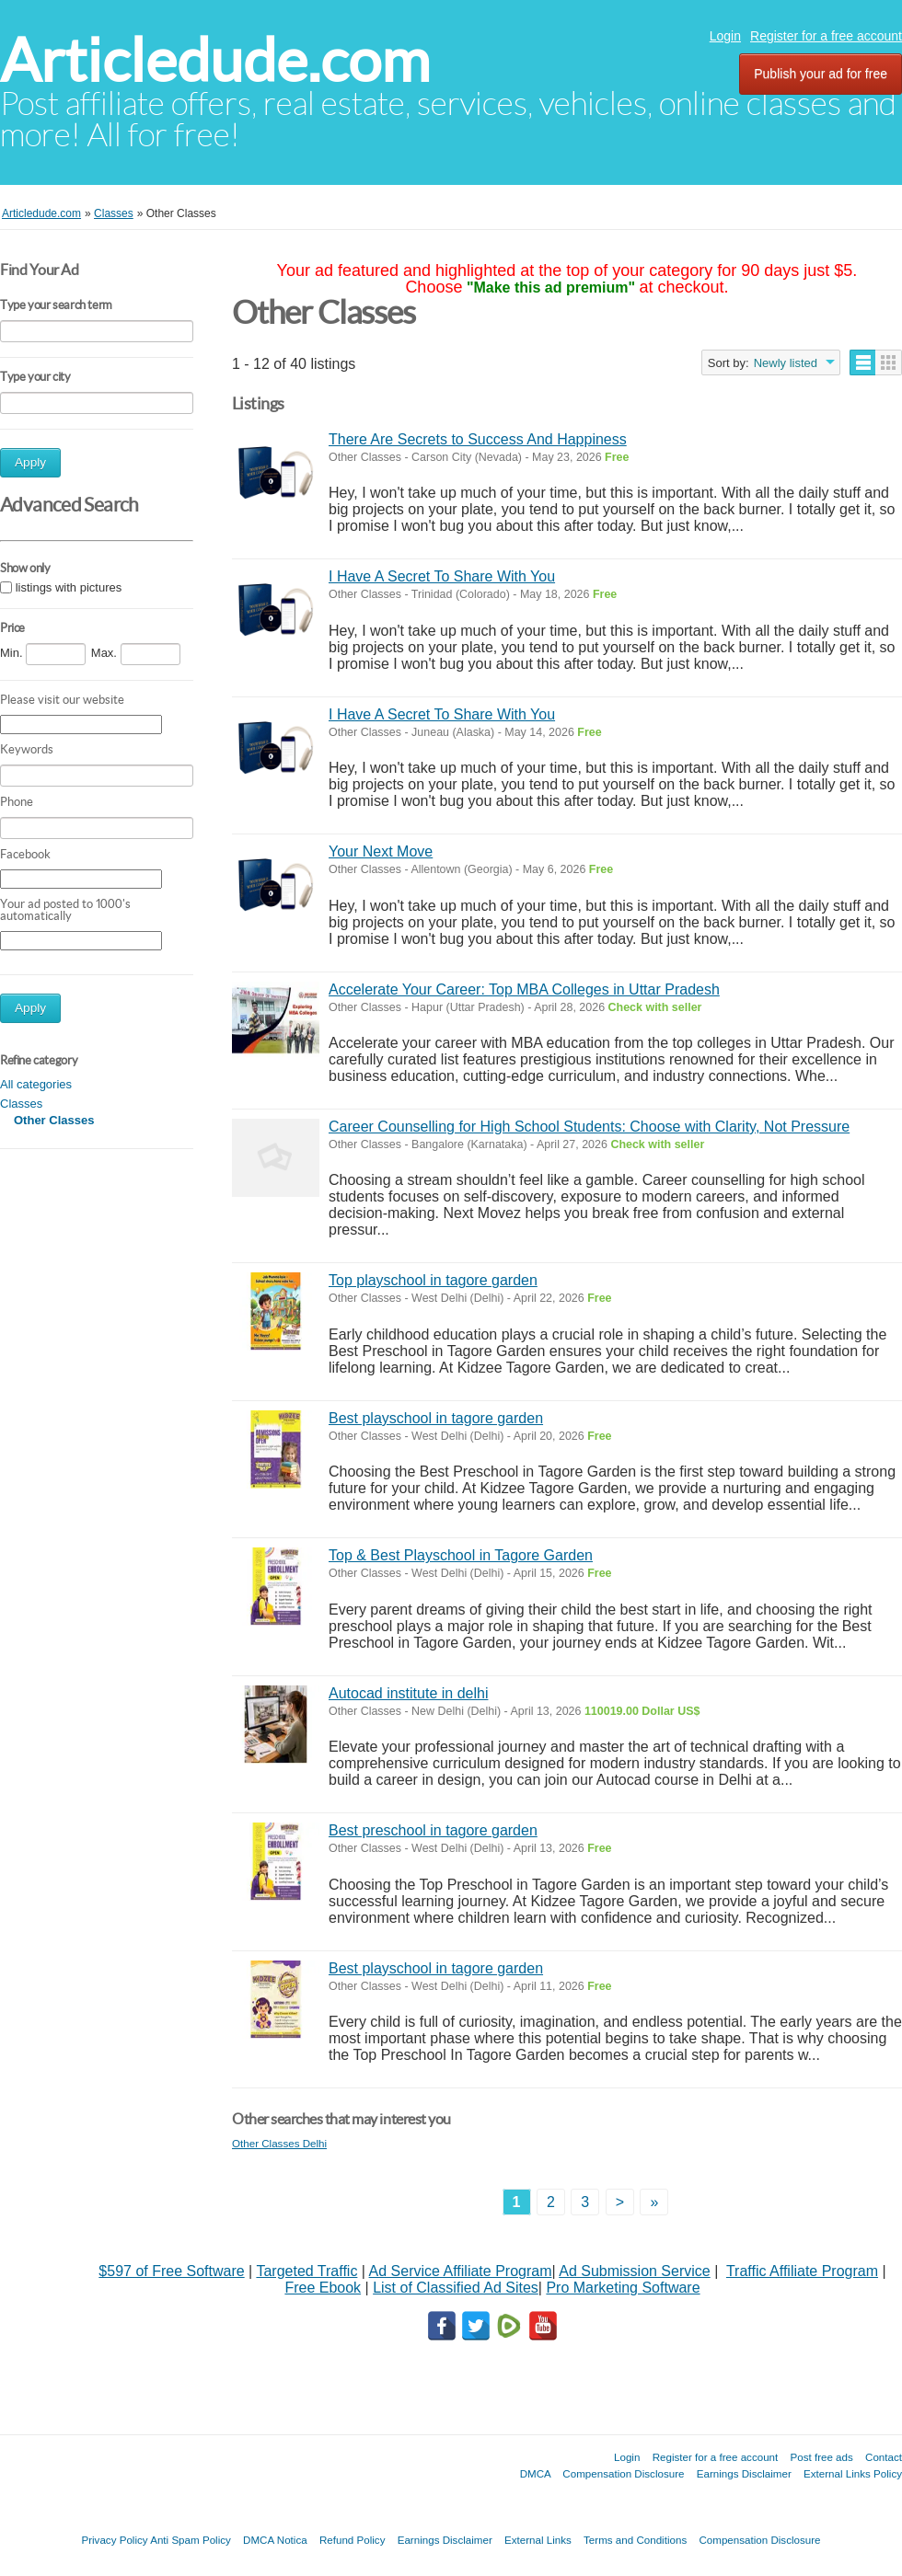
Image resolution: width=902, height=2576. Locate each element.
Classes (21, 1103)
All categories (36, 1084)
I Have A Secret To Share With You (442, 576)
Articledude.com (215, 60)
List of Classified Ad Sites (455, 2287)
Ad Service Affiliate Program (460, 2271)
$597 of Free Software (171, 2271)
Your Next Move (381, 851)
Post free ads (821, 2457)
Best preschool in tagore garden (433, 1830)
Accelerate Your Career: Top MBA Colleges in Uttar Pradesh (524, 989)
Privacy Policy (114, 2540)
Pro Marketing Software (623, 2287)
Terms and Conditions (635, 2540)
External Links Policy (853, 2473)
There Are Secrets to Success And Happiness (478, 439)
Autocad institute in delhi (408, 1693)
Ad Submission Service (635, 2271)
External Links (538, 2540)
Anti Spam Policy (190, 2540)
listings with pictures (69, 587)
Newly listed (785, 363)
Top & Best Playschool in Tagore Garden (461, 1555)
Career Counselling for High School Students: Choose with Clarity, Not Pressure (589, 1126)
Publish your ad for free (820, 73)
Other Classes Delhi (279, 2143)
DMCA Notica (275, 2540)
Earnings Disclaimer (744, 2473)
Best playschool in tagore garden (436, 1418)
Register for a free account (826, 36)
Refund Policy (352, 2540)
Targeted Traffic (306, 2271)
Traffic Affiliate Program (802, 2271)
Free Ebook (322, 2287)
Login (725, 36)
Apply (30, 462)
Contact (883, 2457)
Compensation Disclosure (623, 2473)
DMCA (535, 2473)
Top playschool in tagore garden (433, 1280)
